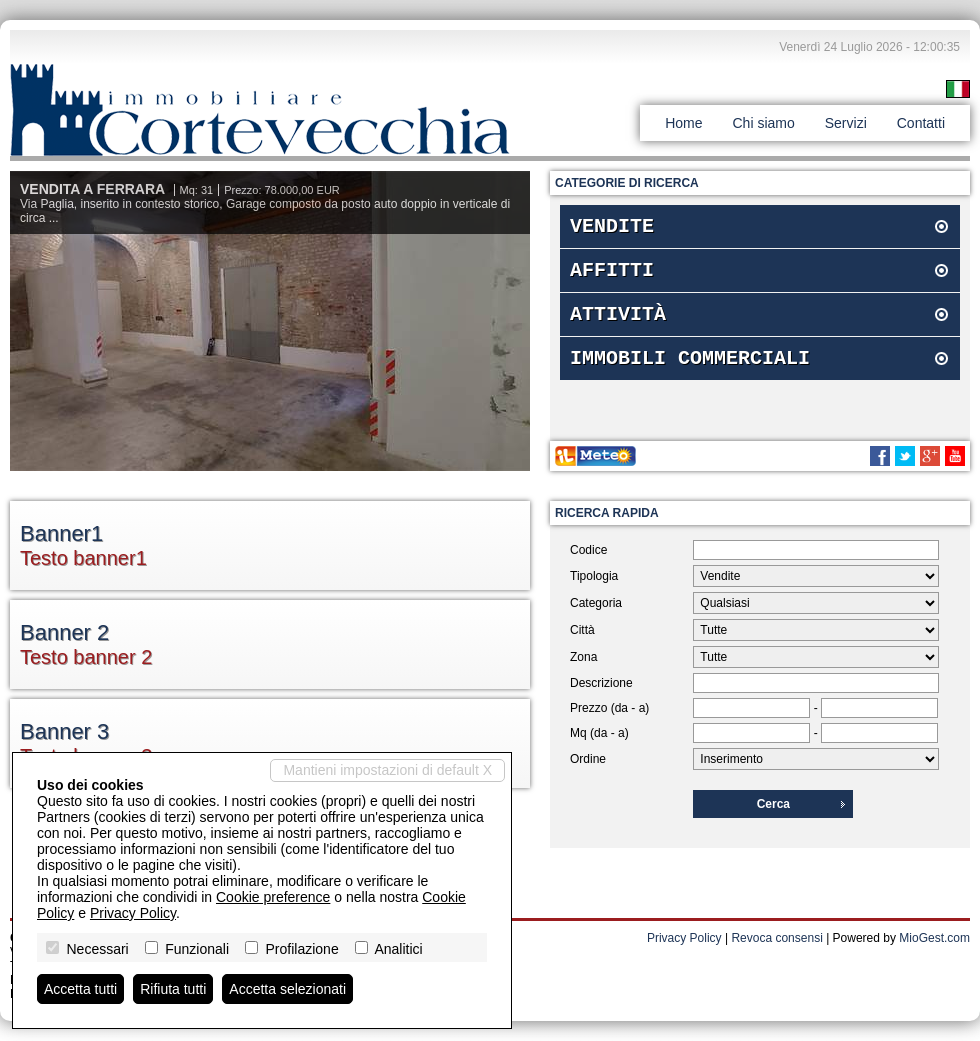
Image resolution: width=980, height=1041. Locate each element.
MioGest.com (934, 938)
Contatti (921, 123)
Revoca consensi (776, 938)
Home (683, 123)
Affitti (612, 276)
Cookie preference (273, 897)
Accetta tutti (80, 989)
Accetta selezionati (287, 989)
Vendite (612, 228)
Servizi (846, 123)
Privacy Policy (684, 938)
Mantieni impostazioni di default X (387, 770)
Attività (618, 324)
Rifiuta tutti (173, 989)
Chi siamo (763, 123)
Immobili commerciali (690, 372)
